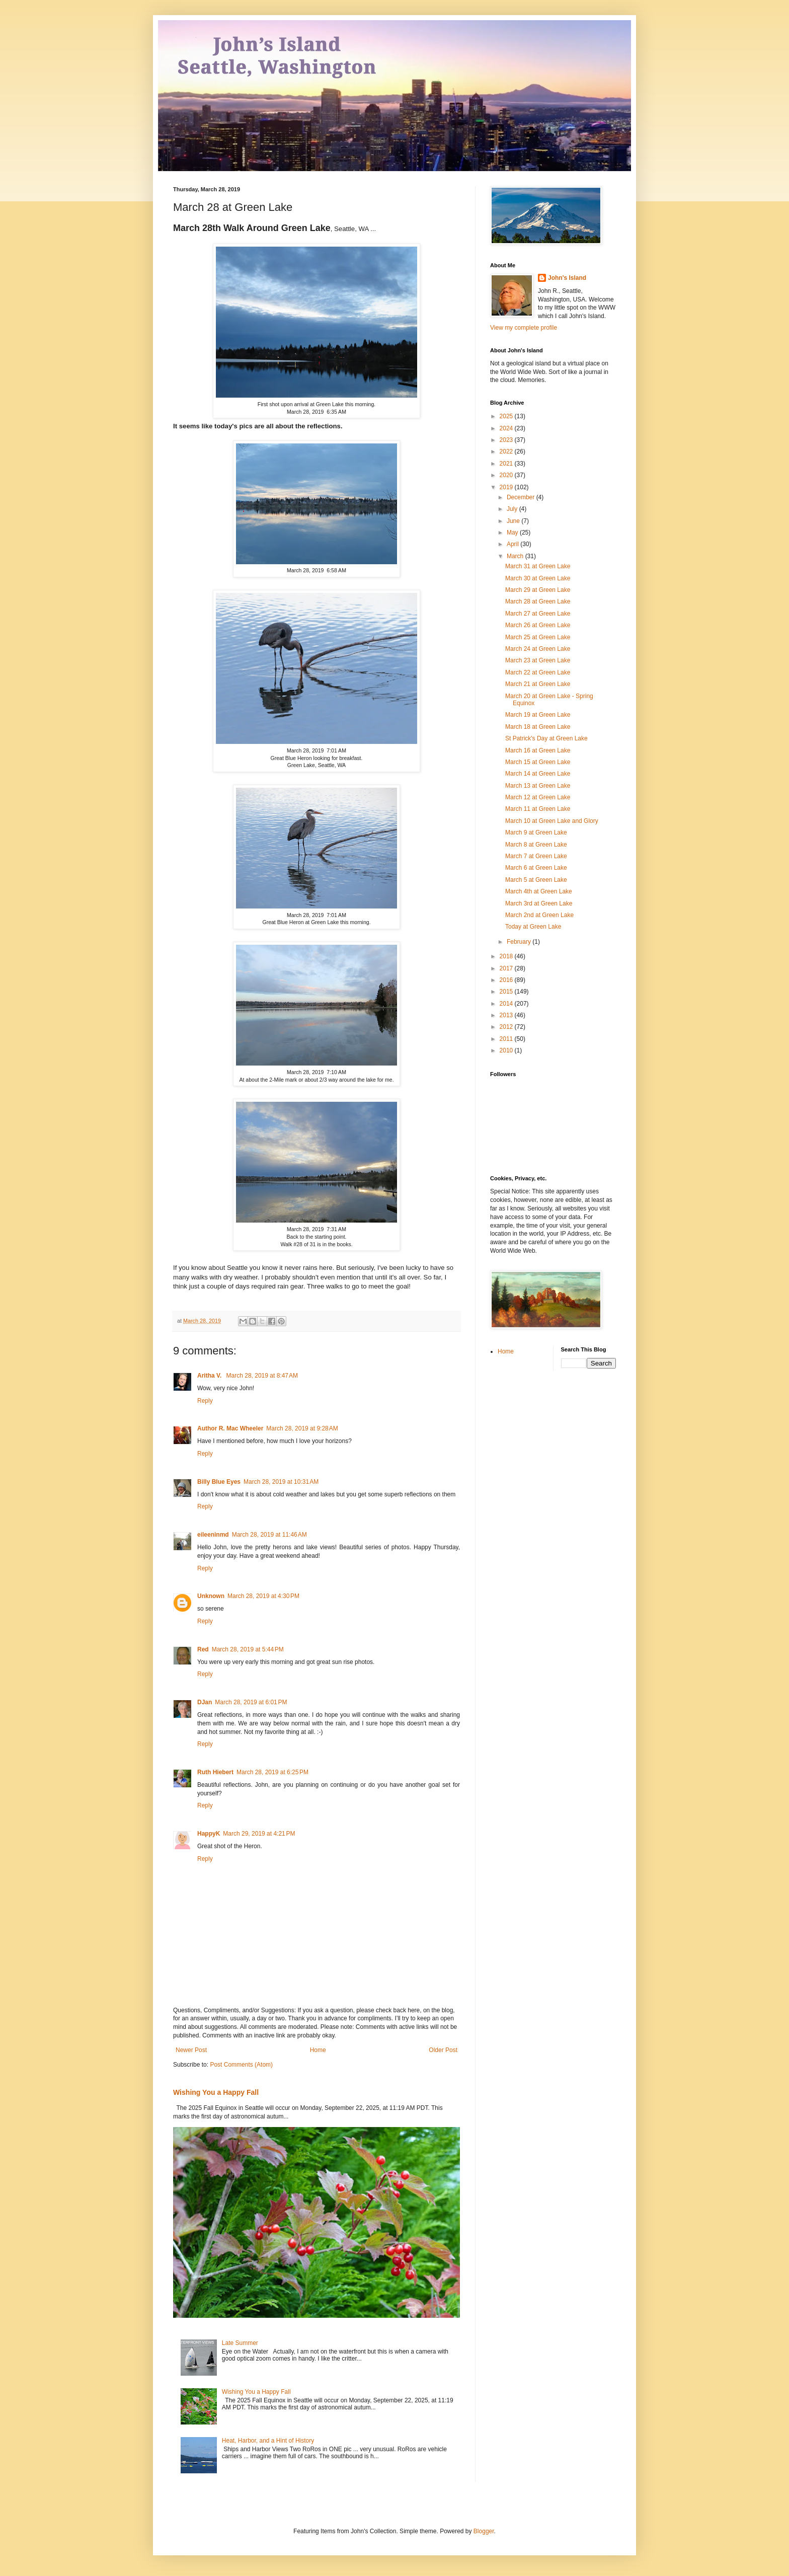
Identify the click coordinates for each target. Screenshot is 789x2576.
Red (203, 1649)
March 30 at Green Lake (537, 578)
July (513, 508)
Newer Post (191, 2050)
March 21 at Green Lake (537, 684)
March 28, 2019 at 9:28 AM (302, 1428)
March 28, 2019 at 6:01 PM (251, 1702)
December (521, 497)
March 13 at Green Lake (537, 785)
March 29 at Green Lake (537, 589)
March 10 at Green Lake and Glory (551, 820)
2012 (507, 1026)
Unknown (210, 1596)
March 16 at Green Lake (537, 750)
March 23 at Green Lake (537, 660)
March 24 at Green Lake (537, 648)
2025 (507, 416)
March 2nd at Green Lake (539, 915)
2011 (507, 1038)
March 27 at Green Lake (537, 613)
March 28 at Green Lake (537, 601)
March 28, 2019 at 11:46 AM (269, 1534)
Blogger (484, 2531)
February (519, 941)
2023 (507, 439)
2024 (507, 428)
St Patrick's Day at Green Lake (546, 738)
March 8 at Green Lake (536, 844)
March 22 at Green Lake (537, 672)
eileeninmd (213, 1534)
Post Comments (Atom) (241, 2064)
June (514, 520)
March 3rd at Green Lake (538, 903)
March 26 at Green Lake (537, 625)
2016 (507, 979)
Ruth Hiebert (215, 1772)
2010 (507, 1050)
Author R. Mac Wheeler (230, 1428)
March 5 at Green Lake (536, 879)
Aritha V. (210, 1375)
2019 (507, 487)
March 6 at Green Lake (536, 867)
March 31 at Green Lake (537, 566)
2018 (507, 956)
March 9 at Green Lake (536, 832)
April (513, 544)
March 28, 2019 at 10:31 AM (281, 1481)
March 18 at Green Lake (537, 726)
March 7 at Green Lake (536, 856)
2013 (507, 1015)
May (513, 532)
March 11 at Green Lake (537, 808)
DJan (204, 1702)
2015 (507, 991)
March (516, 556)
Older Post (443, 2050)
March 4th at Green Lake (538, 891)
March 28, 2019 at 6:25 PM (272, 1772)
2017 (507, 968)
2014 (507, 1003)
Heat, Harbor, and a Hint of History (268, 2440)
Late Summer (240, 2342)
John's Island (567, 277)
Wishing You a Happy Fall (216, 2092)
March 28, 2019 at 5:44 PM (248, 1649)
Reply (205, 1400)
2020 (507, 475)
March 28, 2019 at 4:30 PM (263, 1596)
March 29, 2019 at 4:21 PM (259, 1833)
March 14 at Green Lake (537, 773)
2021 (507, 463)
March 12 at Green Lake (537, 797)
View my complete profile (523, 327)
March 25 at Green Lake (537, 637)
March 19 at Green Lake (537, 714)
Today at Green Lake (533, 926)
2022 (507, 451)
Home (318, 2050)
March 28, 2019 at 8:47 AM (262, 1375)
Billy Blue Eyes (219, 1481)
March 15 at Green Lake (537, 762)
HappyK (208, 1833)
